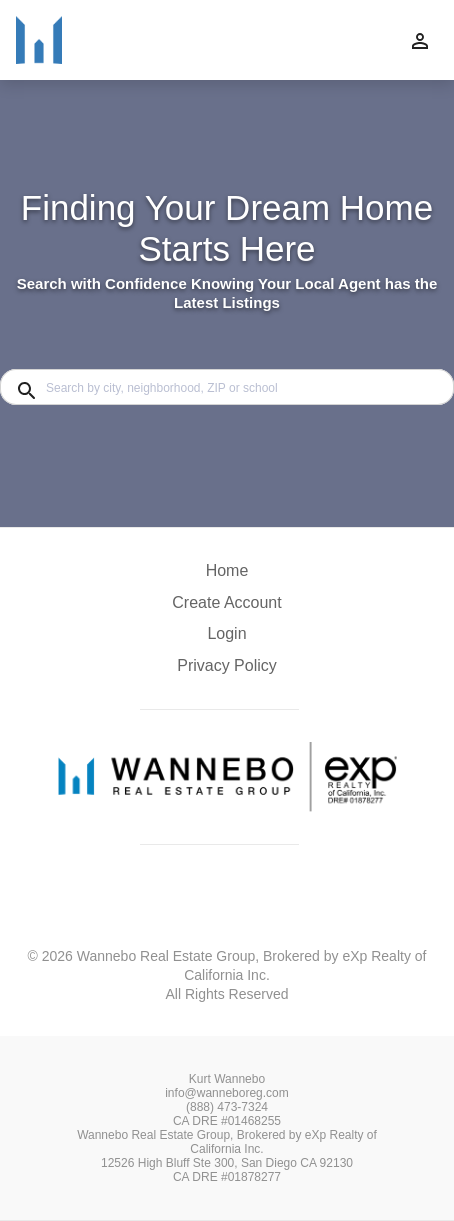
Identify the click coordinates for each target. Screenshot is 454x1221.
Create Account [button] (226, 602)
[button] (226, 639)
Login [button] (226, 633)
